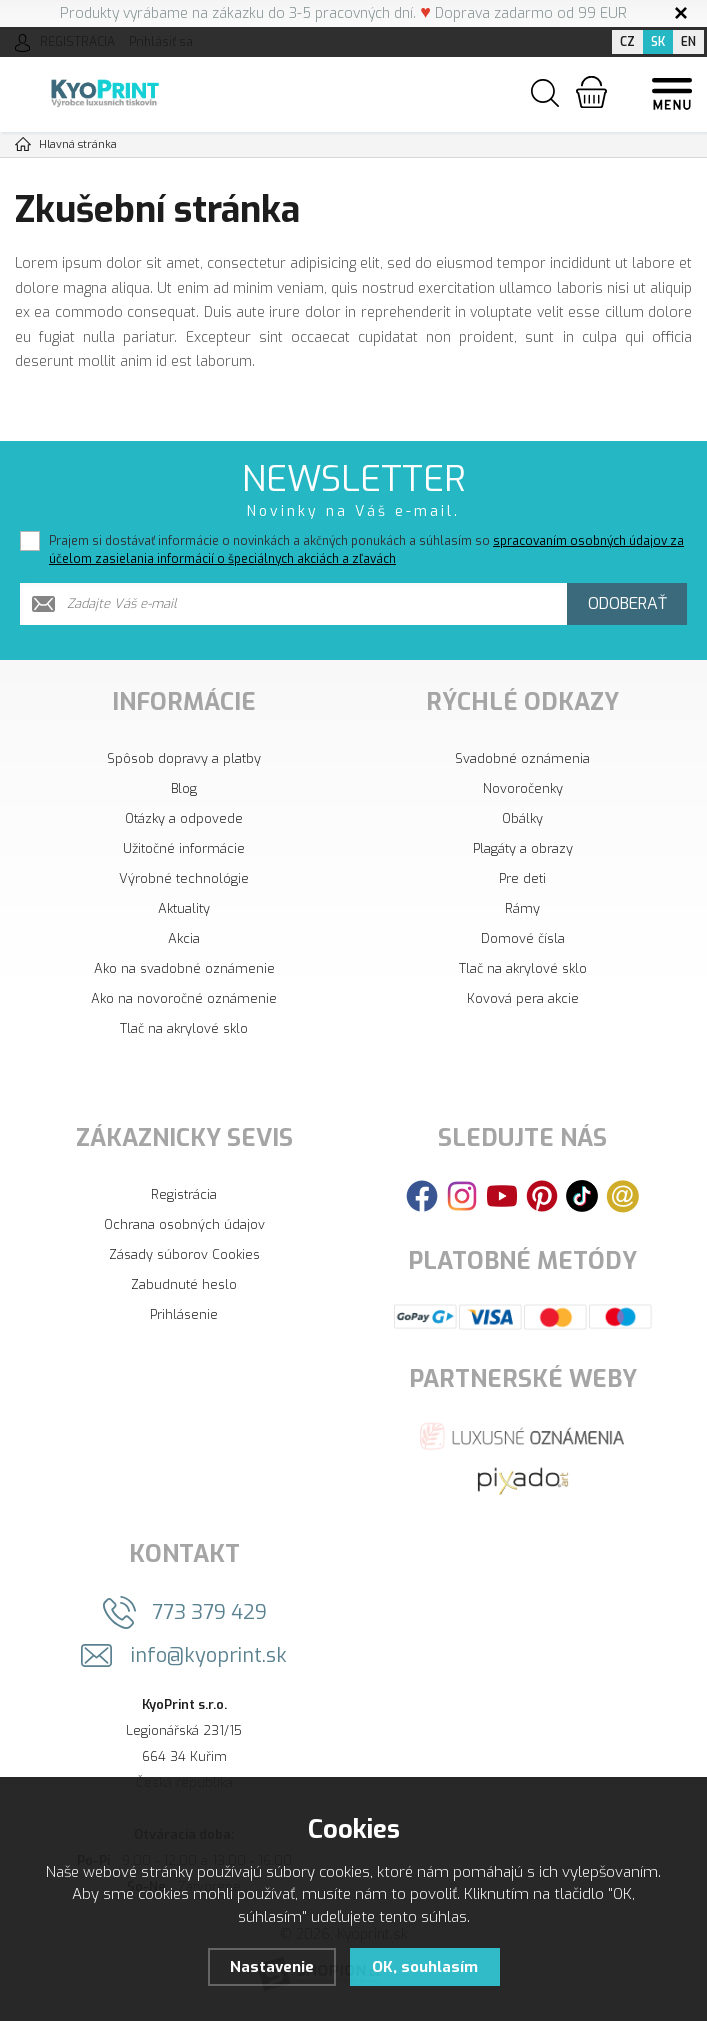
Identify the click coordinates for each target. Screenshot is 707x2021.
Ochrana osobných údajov (184, 1224)
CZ (627, 42)
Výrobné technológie (184, 878)
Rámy (522, 908)
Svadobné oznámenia (522, 758)
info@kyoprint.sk (209, 1655)
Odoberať (627, 603)
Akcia (184, 938)
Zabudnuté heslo (184, 1284)
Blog (184, 788)
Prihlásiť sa (161, 42)
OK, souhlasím (425, 1967)
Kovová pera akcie (523, 998)
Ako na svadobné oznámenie (184, 968)
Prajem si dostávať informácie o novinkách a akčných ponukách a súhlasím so (366, 550)
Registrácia (184, 1194)
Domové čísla (523, 938)
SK (658, 42)
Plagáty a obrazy (523, 848)
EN (688, 42)
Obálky (522, 818)
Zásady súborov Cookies (184, 1254)
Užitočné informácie (184, 848)
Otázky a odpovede (184, 818)
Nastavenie (272, 1967)
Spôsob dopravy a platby (184, 758)
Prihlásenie (184, 1314)
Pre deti (522, 878)
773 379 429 (209, 1612)
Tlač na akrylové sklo (184, 1028)
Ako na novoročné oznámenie (184, 998)
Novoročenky (523, 788)
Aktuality (184, 908)
